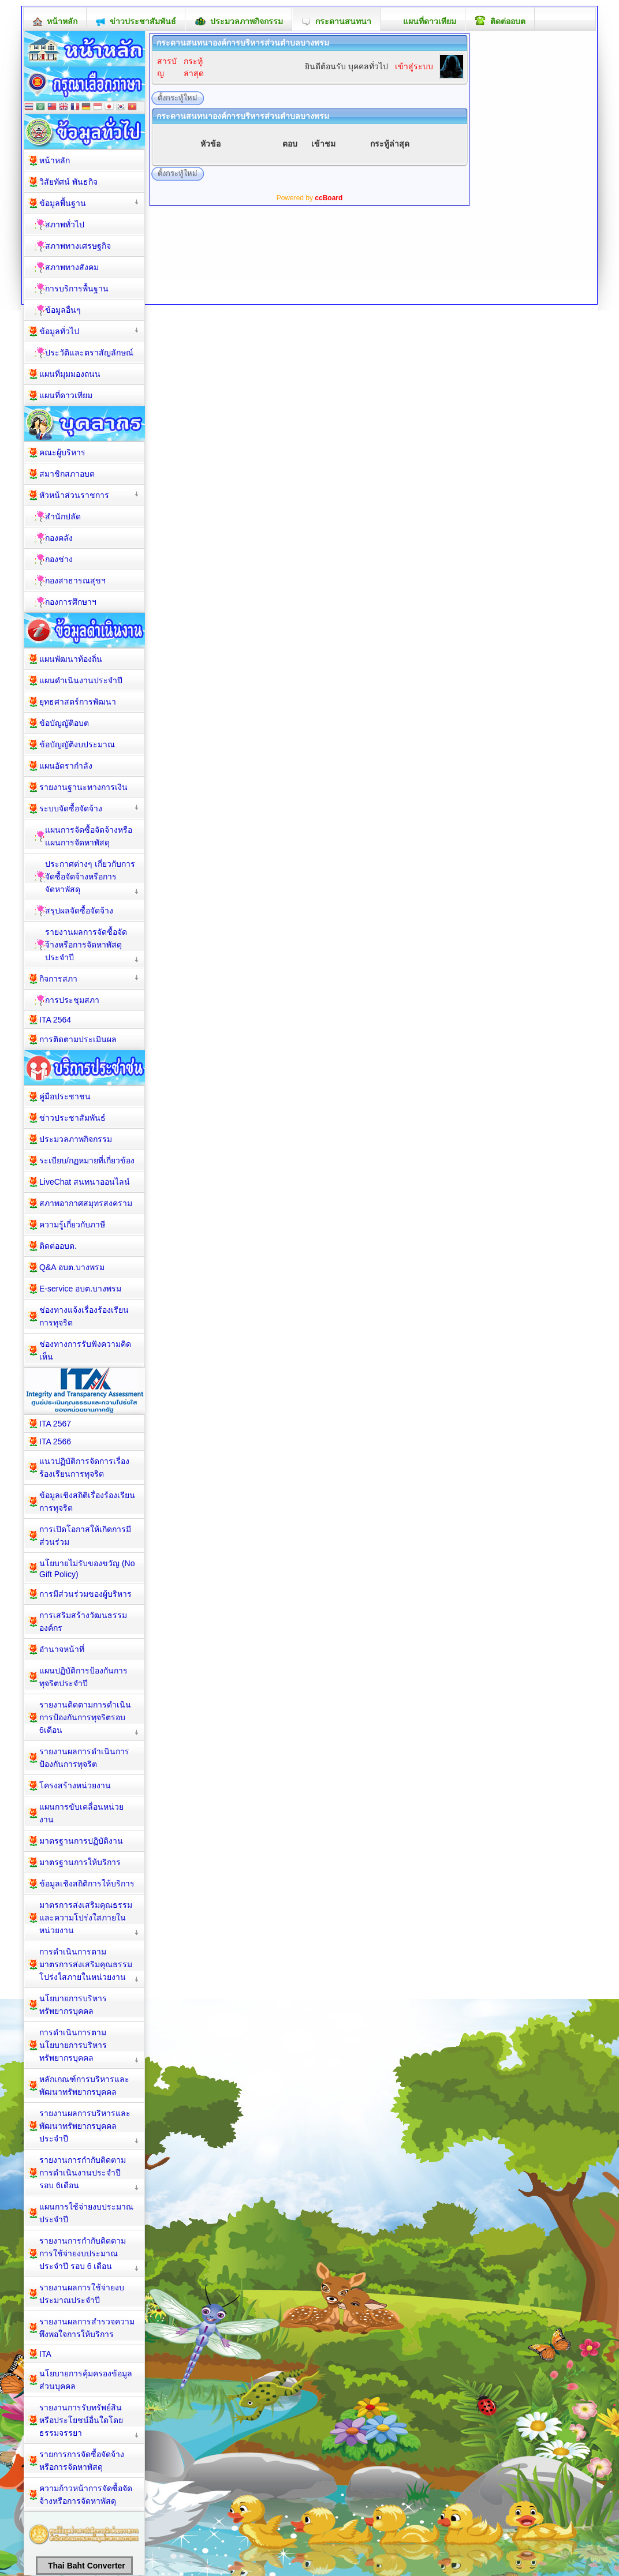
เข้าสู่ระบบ (414, 66)
